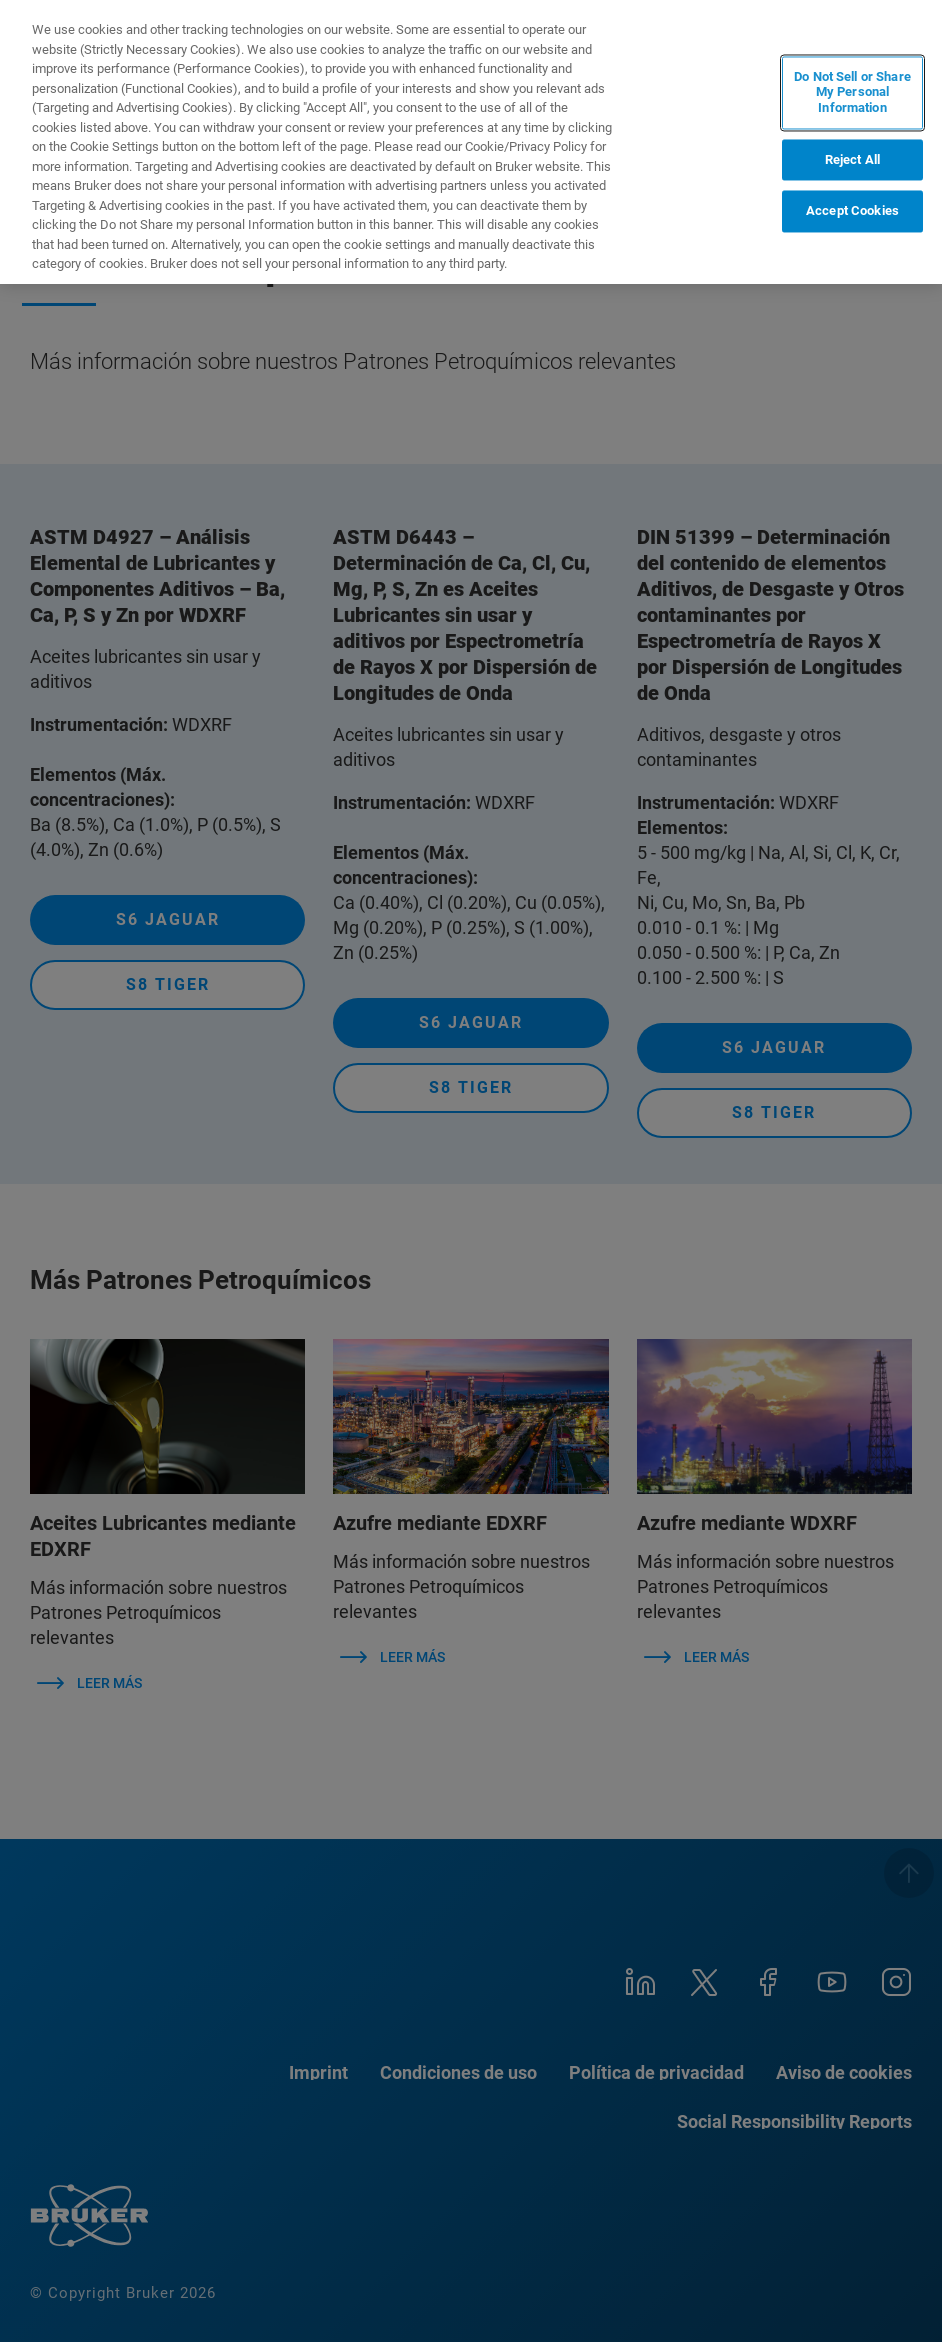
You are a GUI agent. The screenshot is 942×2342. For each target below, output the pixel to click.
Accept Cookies (852, 211)
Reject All (852, 159)
